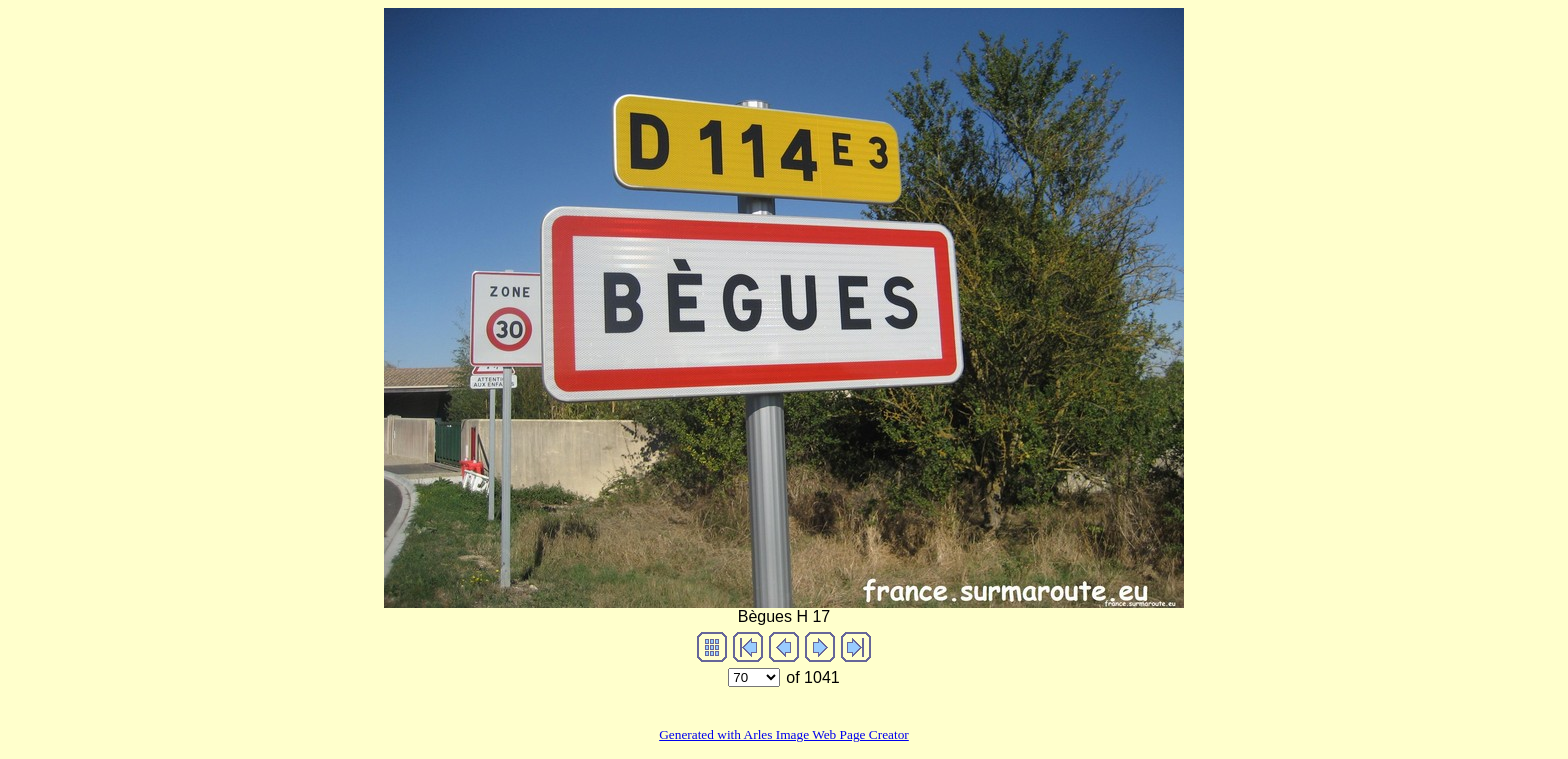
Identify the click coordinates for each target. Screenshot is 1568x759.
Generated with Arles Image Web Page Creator (784, 734)
